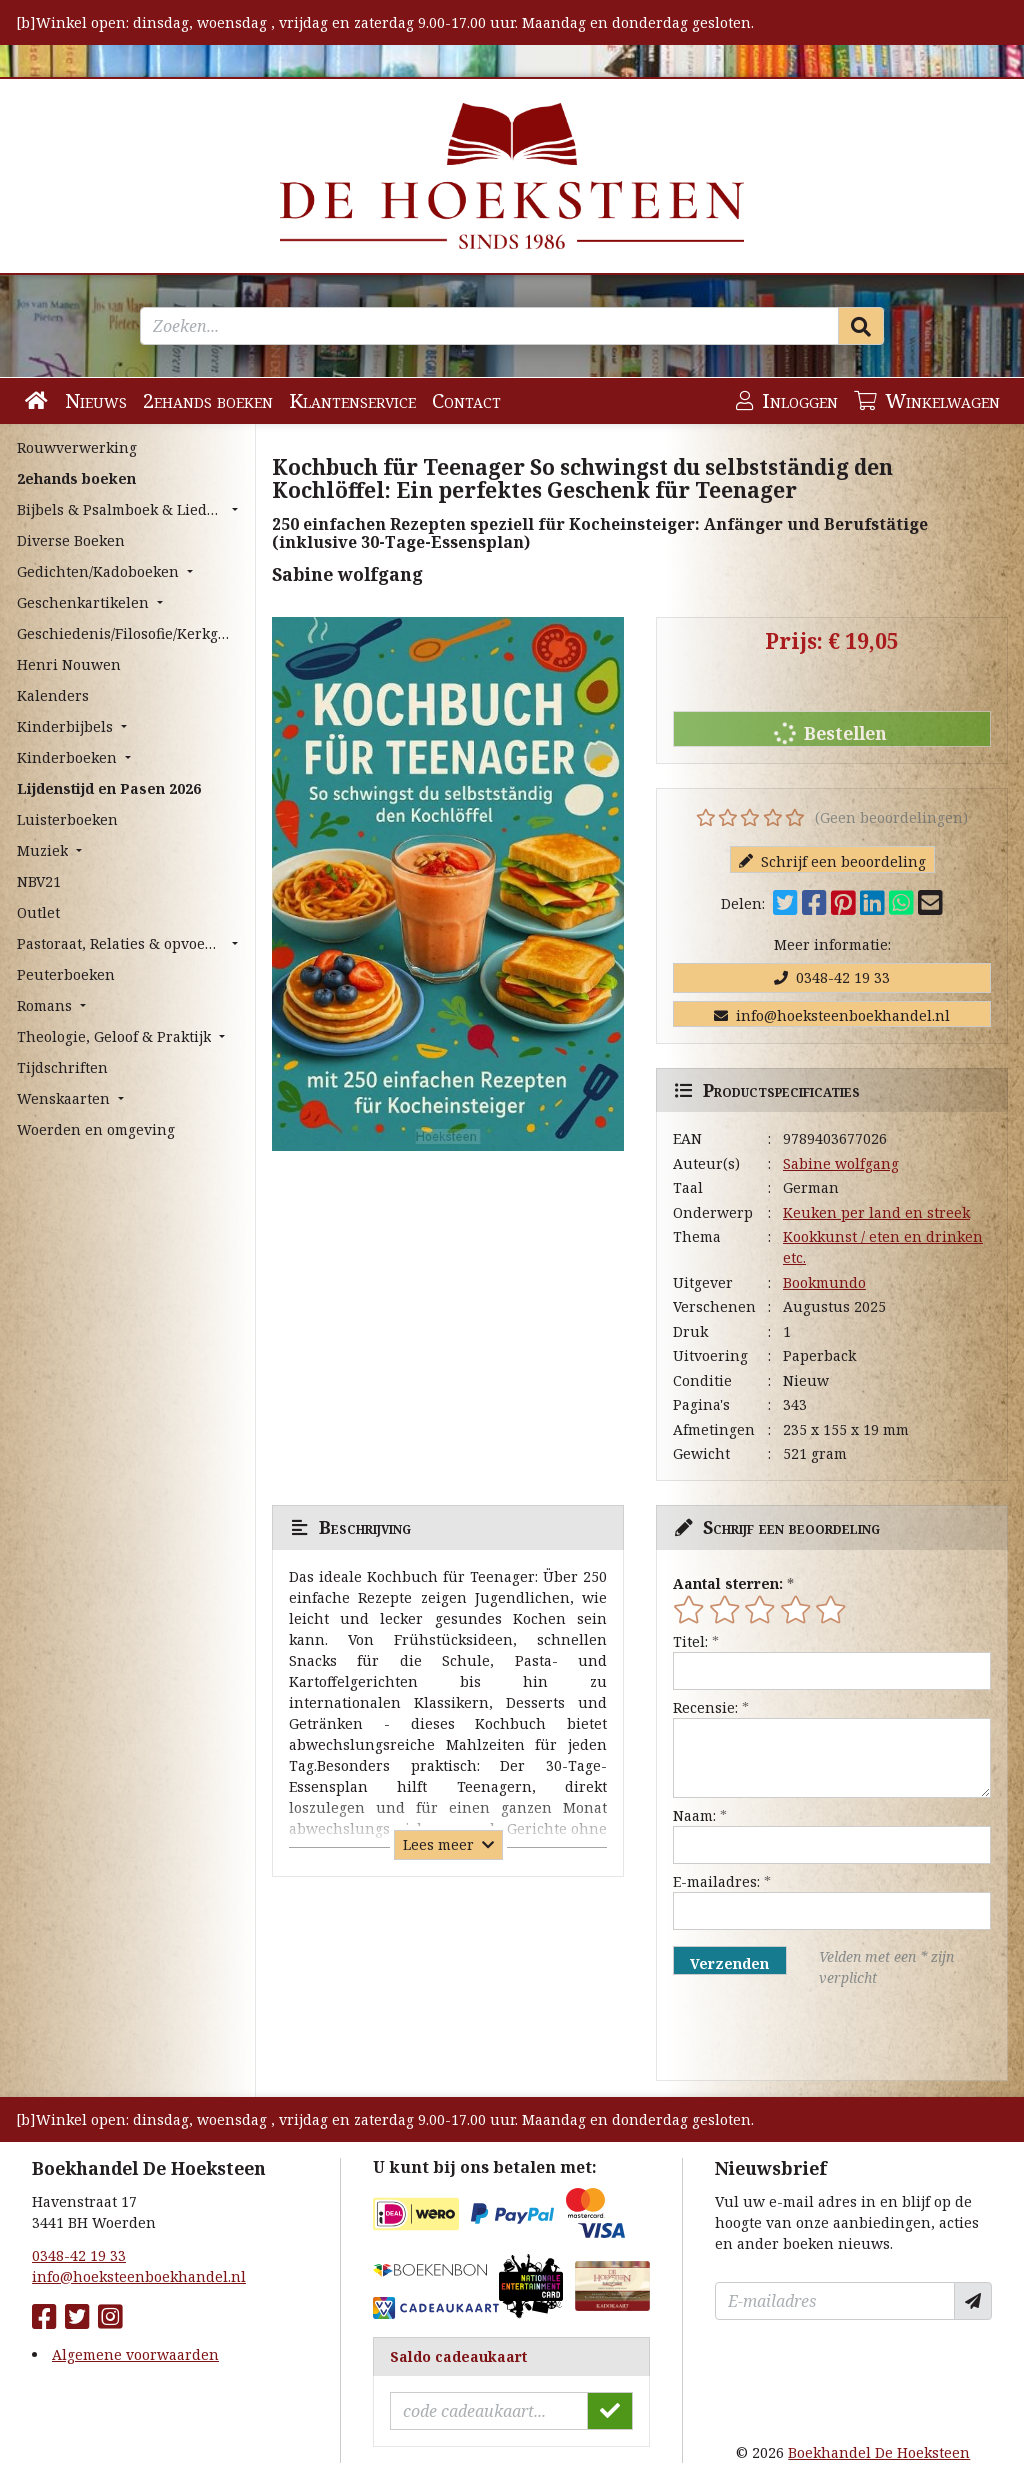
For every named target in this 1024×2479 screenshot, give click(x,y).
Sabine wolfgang (841, 1163)
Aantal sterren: (728, 1583)
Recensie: (705, 1707)
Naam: (694, 1815)
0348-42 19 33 (832, 977)
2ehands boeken (208, 400)
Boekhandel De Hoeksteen (879, 2452)
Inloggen (787, 400)
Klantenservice (352, 400)
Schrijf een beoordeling (832, 861)
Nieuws (96, 400)
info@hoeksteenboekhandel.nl (832, 1015)
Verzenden (729, 1963)
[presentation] (801, 2034)
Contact (466, 400)
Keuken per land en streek (876, 1212)
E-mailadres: (716, 1881)
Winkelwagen (927, 400)
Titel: (690, 1641)
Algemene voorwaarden (135, 2354)
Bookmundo (824, 1282)
